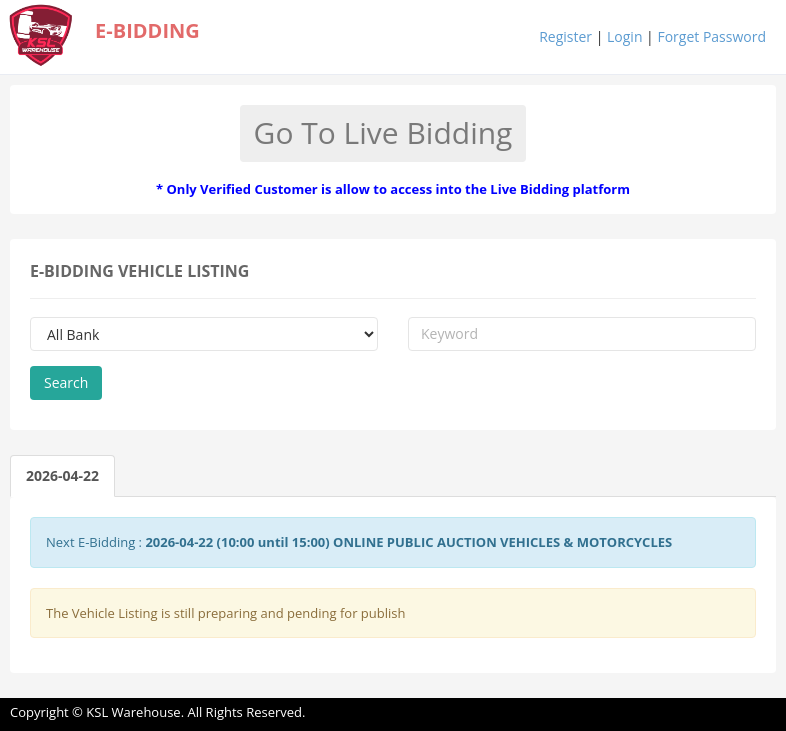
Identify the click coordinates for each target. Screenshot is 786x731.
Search (66, 382)
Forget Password (711, 36)
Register (565, 36)
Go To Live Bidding (383, 132)
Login (624, 36)
